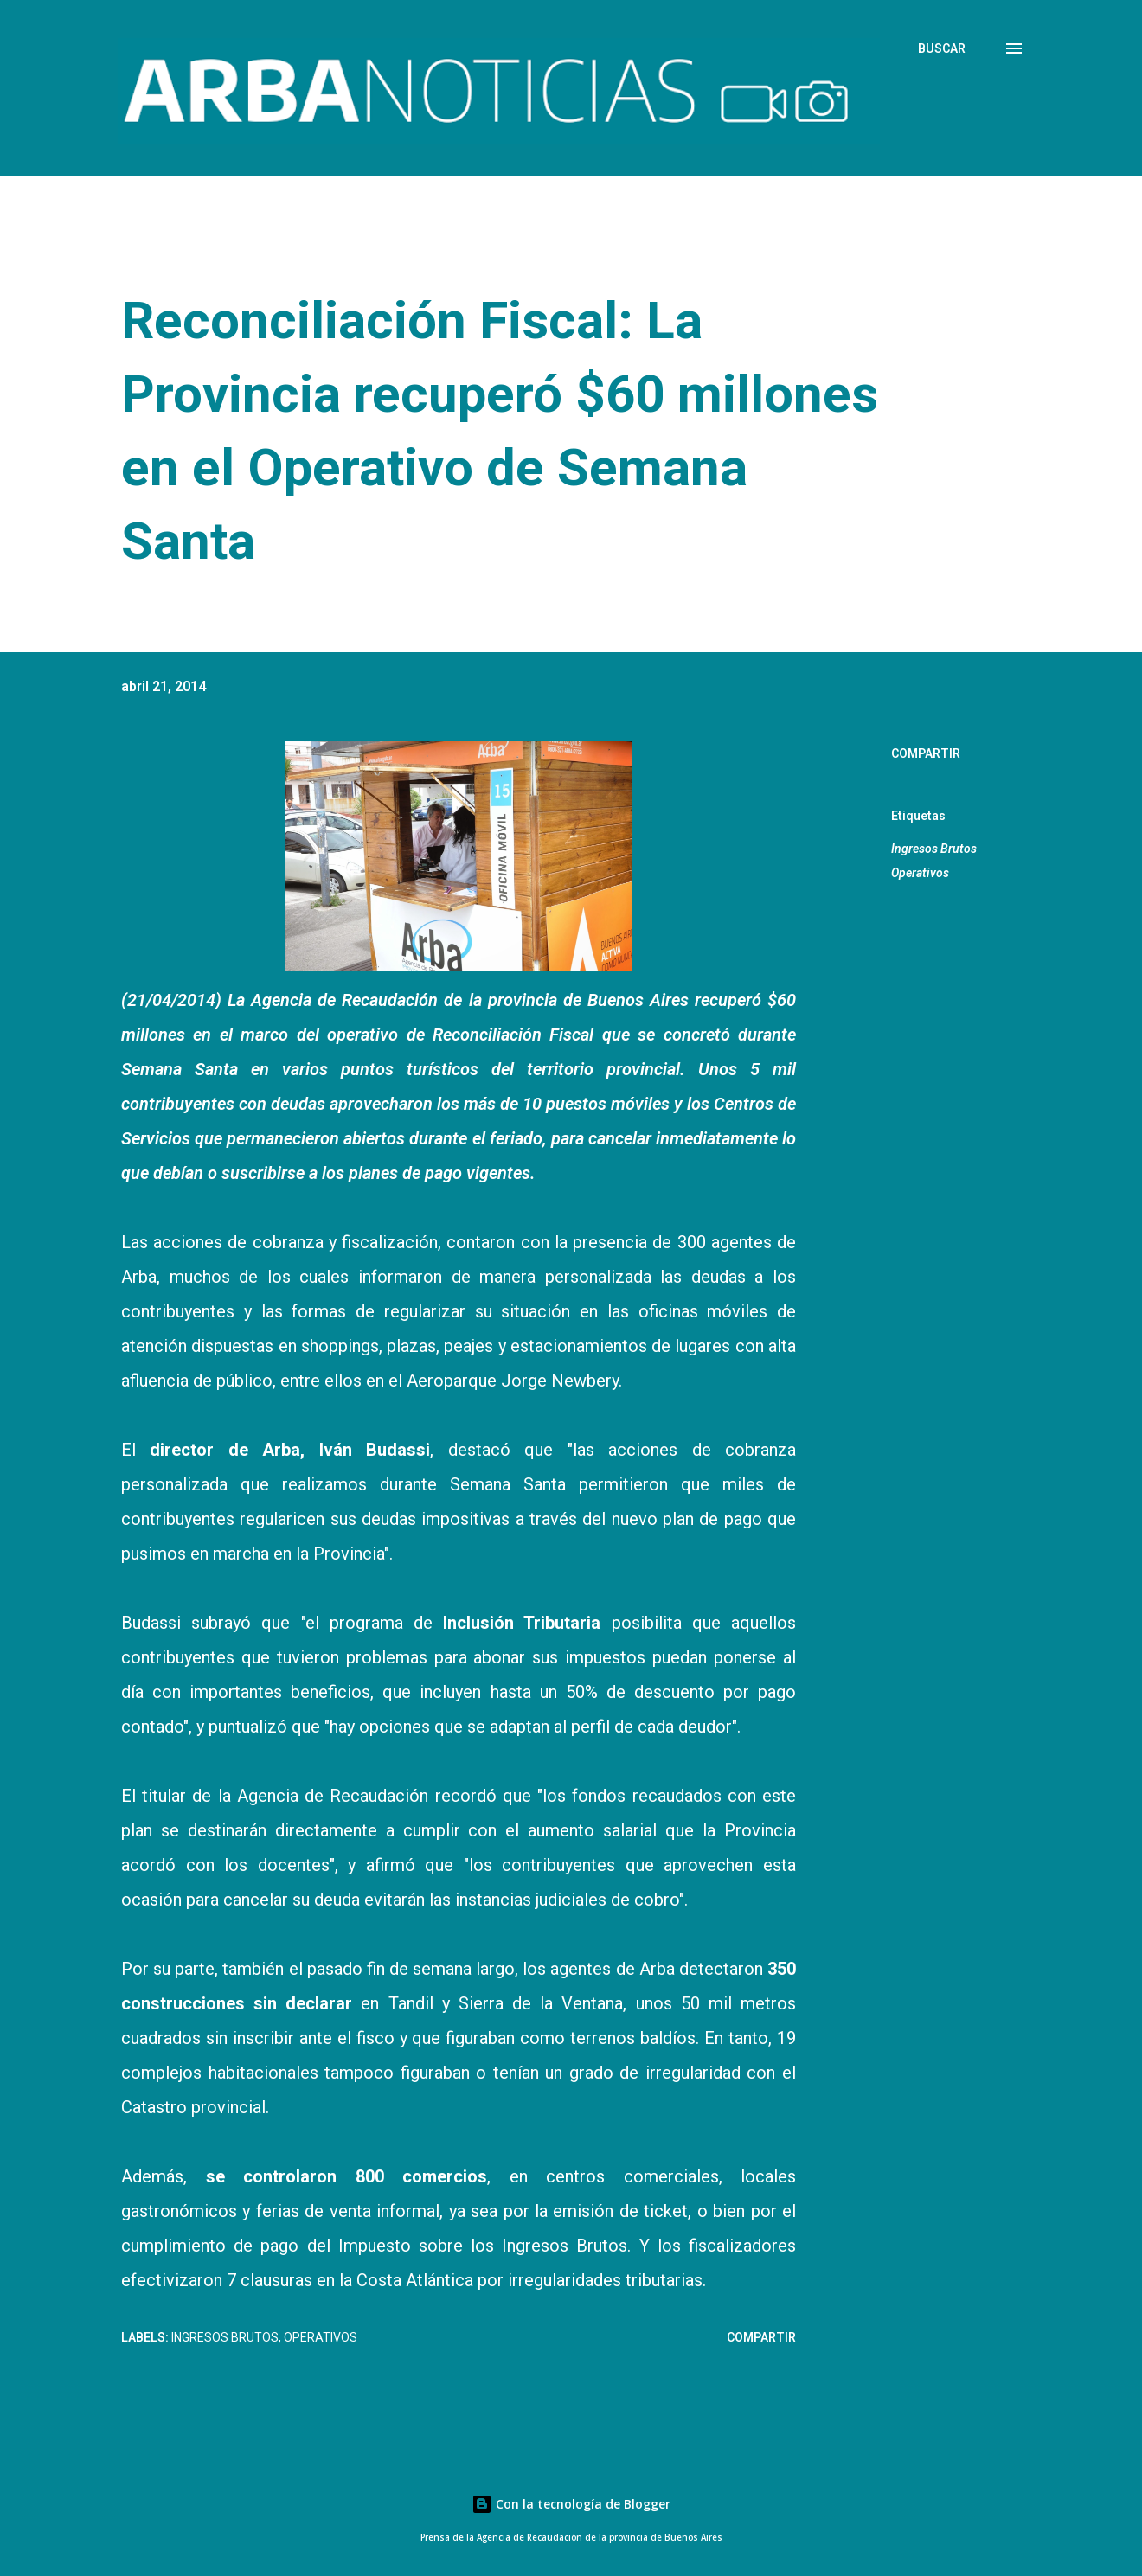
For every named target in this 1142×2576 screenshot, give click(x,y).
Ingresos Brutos (934, 848)
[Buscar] (942, 48)
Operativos (920, 873)
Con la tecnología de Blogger (571, 2504)
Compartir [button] (925, 753)
